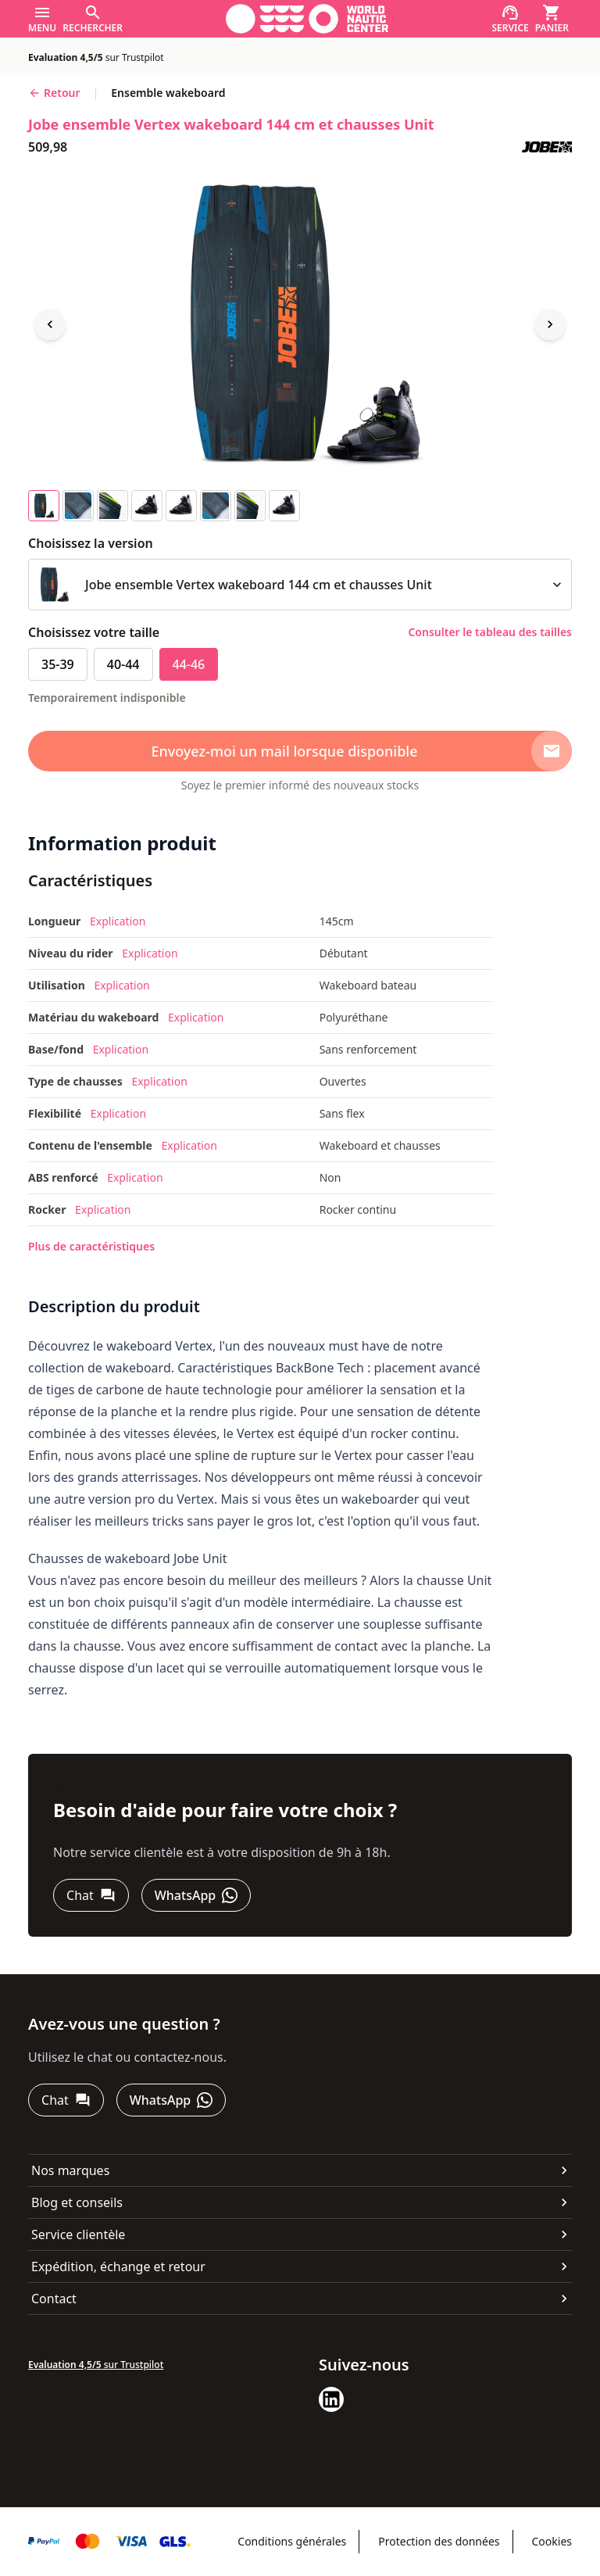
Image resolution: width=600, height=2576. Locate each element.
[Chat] (91, 1895)
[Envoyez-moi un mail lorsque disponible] (300, 751)
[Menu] (42, 19)
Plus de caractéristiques (91, 1246)
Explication (117, 921)
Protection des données (438, 2541)
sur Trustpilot (96, 57)
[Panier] (552, 19)
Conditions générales (292, 2541)
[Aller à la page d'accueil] (307, 19)
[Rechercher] (92, 19)
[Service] (509, 19)
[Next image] (550, 324)
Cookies (552, 2541)
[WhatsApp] (196, 1895)
